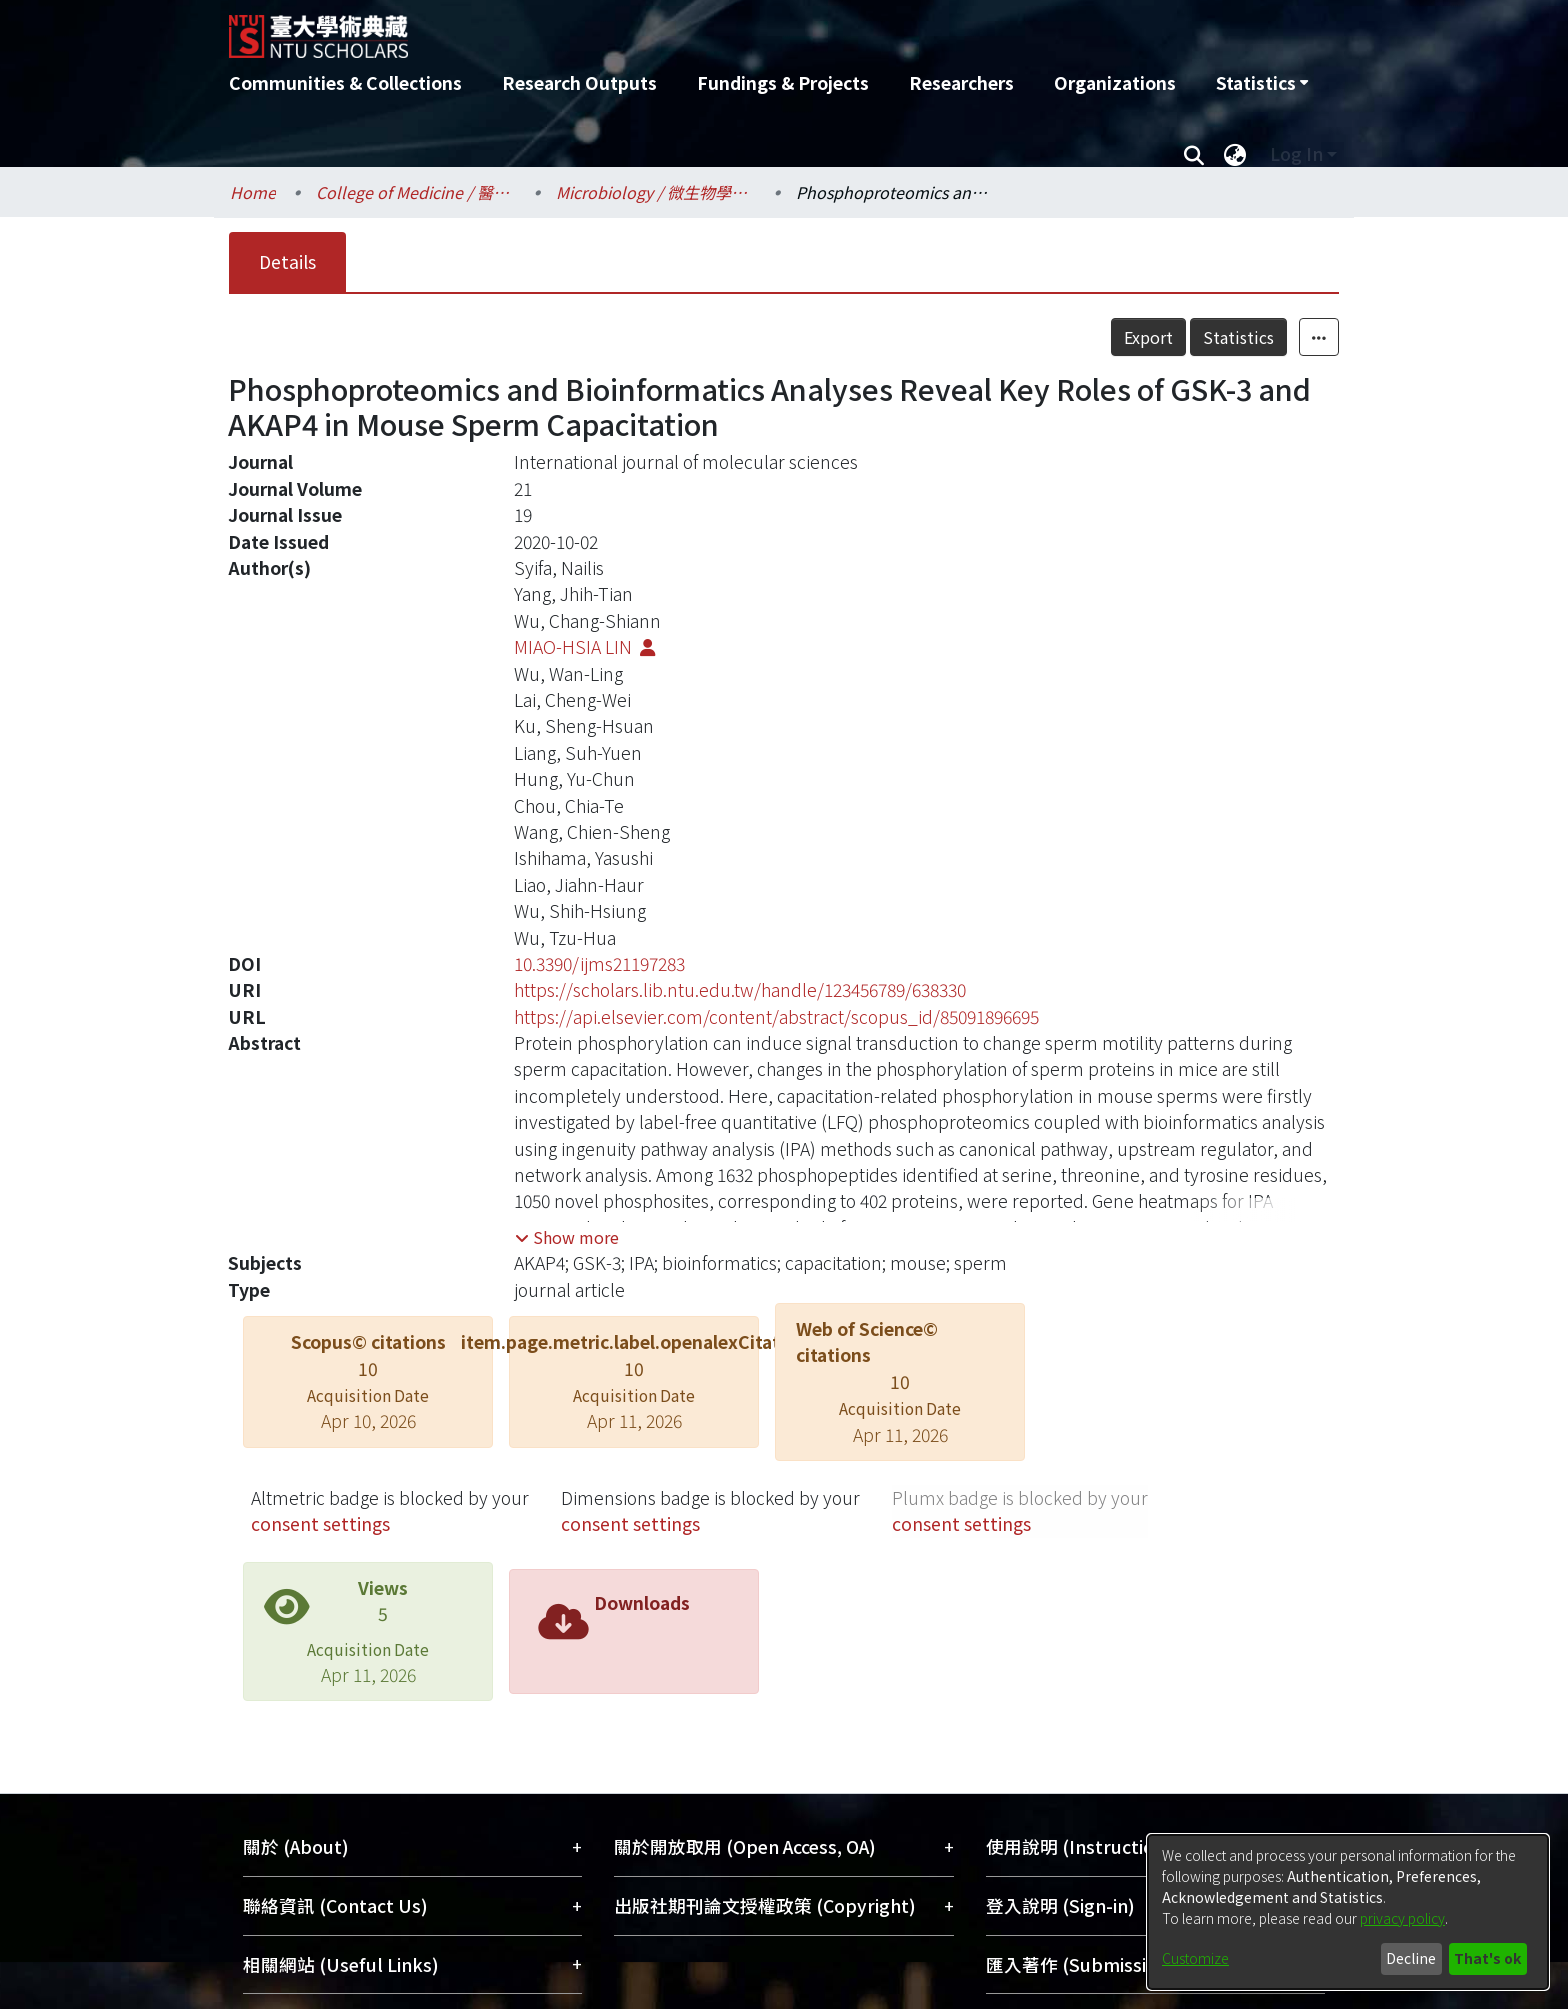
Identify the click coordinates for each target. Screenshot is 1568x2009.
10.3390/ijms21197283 (599, 963)
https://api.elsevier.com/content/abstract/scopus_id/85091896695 (776, 1016)
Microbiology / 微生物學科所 (656, 192)
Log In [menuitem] (1296, 153)
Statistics (1238, 337)
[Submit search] (1193, 154)
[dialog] (1348, 1912)
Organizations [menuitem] (1115, 82)
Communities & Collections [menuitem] (345, 82)
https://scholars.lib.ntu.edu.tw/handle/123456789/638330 (740, 989)
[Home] (676, 29)
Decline (1411, 1958)
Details (287, 261)
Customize (1195, 1958)
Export (1148, 337)
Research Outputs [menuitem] (579, 82)
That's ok (1487, 1958)
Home (253, 192)
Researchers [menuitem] (961, 82)
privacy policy (1402, 1918)
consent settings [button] (320, 1523)
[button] (567, 1237)
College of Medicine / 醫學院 (416, 192)
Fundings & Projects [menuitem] (783, 82)
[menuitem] (1262, 83)
